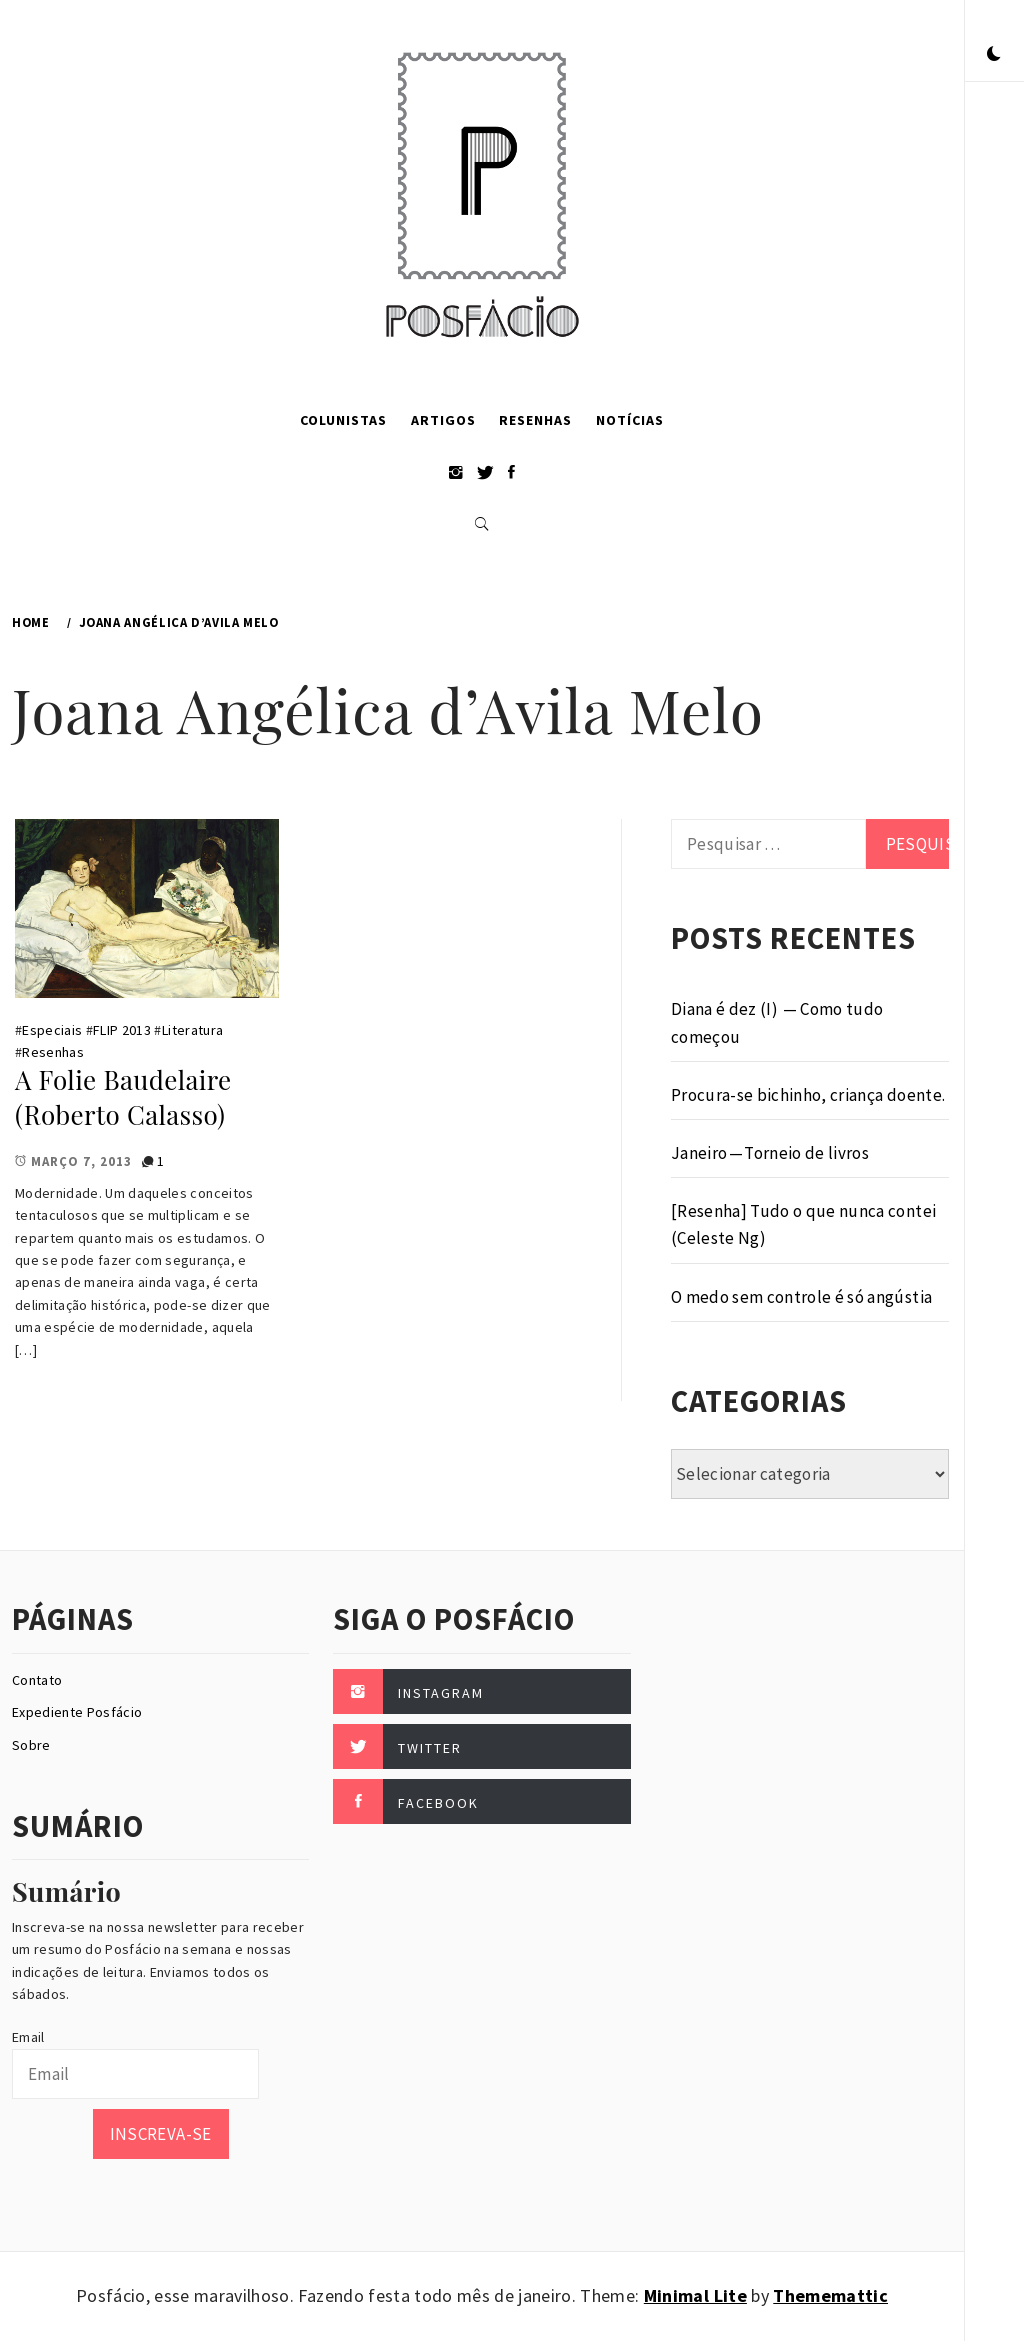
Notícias (630, 420)
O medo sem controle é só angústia (801, 1297)
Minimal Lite (695, 2295)
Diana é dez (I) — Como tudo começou (777, 1022)
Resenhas (535, 420)
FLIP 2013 (122, 1030)
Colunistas (343, 420)
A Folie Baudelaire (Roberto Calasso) (123, 1097)
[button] (994, 55)
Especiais (52, 1030)
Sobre (31, 1745)
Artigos (443, 420)
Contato (37, 1680)
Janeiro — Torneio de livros (770, 1153)
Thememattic (830, 2295)
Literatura (192, 1030)
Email (28, 2037)
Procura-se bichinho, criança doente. (808, 1095)
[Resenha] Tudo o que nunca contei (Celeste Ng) (803, 1224)
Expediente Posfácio (77, 1712)
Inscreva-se (161, 2134)
